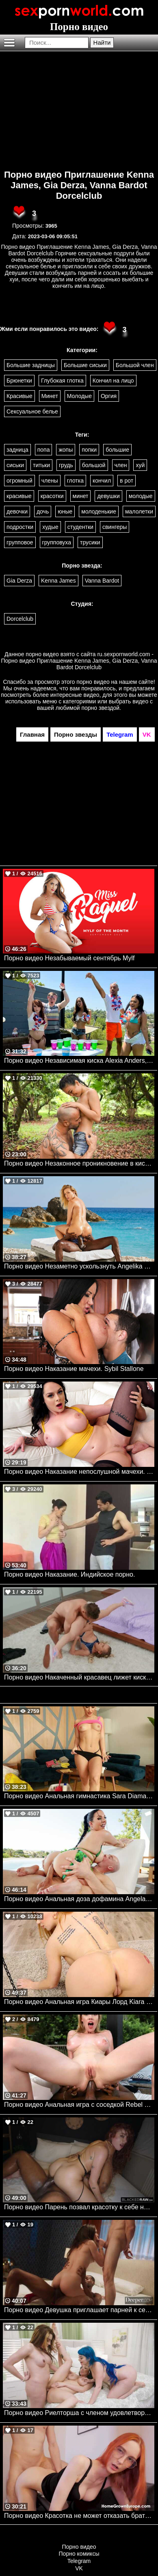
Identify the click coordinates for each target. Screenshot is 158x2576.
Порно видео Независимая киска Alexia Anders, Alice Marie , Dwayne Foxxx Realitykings (79, 1060)
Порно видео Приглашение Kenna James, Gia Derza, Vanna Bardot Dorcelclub (79, 185)
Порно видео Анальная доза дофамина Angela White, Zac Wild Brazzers (79, 1898)
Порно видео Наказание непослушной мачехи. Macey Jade (79, 1471)
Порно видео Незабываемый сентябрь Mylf (69, 958)
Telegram (79, 2561)
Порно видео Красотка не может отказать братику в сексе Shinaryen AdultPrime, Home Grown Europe (79, 2515)
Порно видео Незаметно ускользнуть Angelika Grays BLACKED (79, 1266)
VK (79, 2568)
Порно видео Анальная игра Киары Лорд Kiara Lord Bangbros (79, 2001)
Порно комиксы (79, 2553)
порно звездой (100, 708)
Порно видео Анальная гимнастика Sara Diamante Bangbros (79, 1796)
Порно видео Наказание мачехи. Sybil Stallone (74, 1368)
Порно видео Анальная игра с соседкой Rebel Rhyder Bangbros (79, 2104)
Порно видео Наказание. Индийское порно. (69, 1574)
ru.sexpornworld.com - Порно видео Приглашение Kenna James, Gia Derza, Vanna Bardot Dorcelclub (79, 660)
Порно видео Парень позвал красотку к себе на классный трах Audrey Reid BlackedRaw (79, 2207)
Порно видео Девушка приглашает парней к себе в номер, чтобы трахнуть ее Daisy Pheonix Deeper (79, 2309)
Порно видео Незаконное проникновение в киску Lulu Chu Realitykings (79, 1163)
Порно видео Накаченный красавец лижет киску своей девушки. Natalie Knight (79, 1677)
